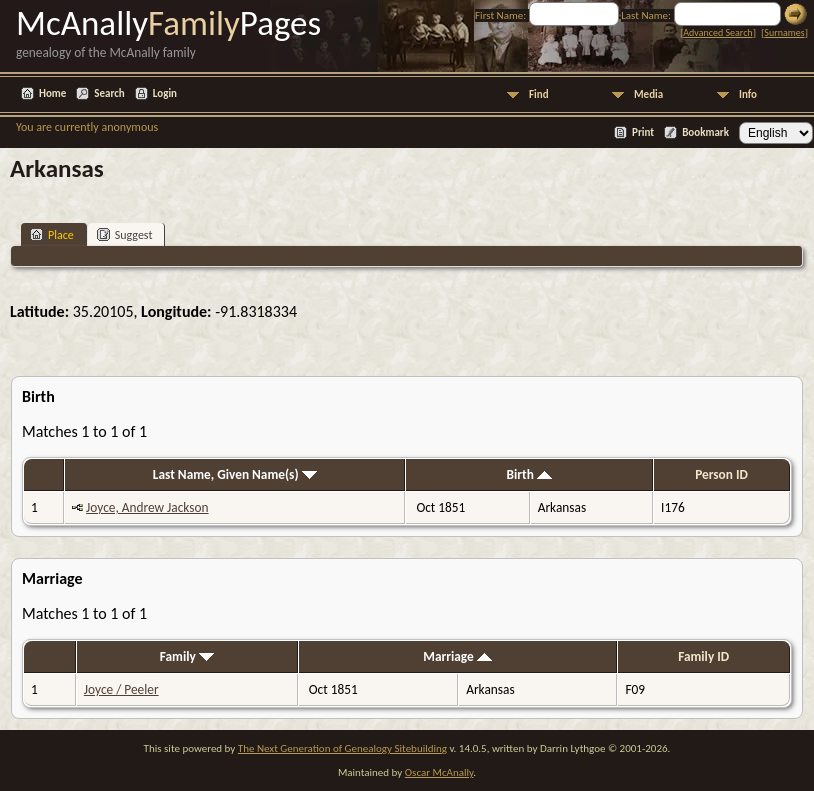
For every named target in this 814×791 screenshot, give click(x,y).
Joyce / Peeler (121, 689)
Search (109, 93)
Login (165, 93)
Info (748, 94)
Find (539, 94)
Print (643, 132)
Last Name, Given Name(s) (235, 474)
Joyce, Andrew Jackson (147, 507)
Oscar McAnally (439, 772)
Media (648, 94)
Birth (529, 474)
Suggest (125, 234)
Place (52, 234)
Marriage (457, 656)
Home (52, 93)
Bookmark (705, 132)
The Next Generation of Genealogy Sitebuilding (342, 748)
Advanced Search (717, 32)
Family (187, 656)
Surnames (784, 32)
